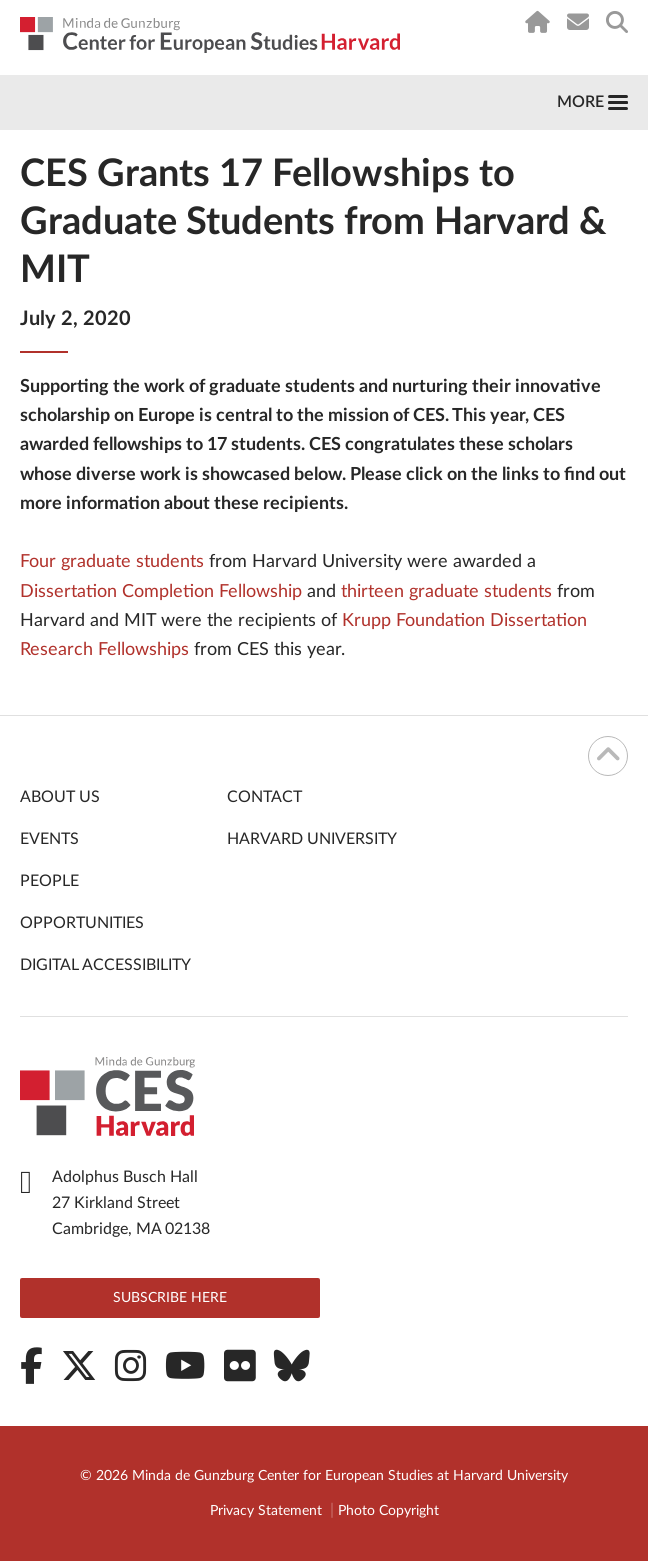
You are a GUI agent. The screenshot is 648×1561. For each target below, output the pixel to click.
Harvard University (312, 839)
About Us (60, 797)
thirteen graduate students (446, 592)
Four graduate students (112, 562)
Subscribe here (170, 1298)
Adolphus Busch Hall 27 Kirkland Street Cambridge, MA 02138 (131, 1203)
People (49, 881)
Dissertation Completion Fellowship (161, 592)
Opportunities (82, 923)
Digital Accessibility (105, 965)
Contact (264, 797)
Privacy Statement (266, 1511)
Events (49, 839)
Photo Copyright (388, 1511)
